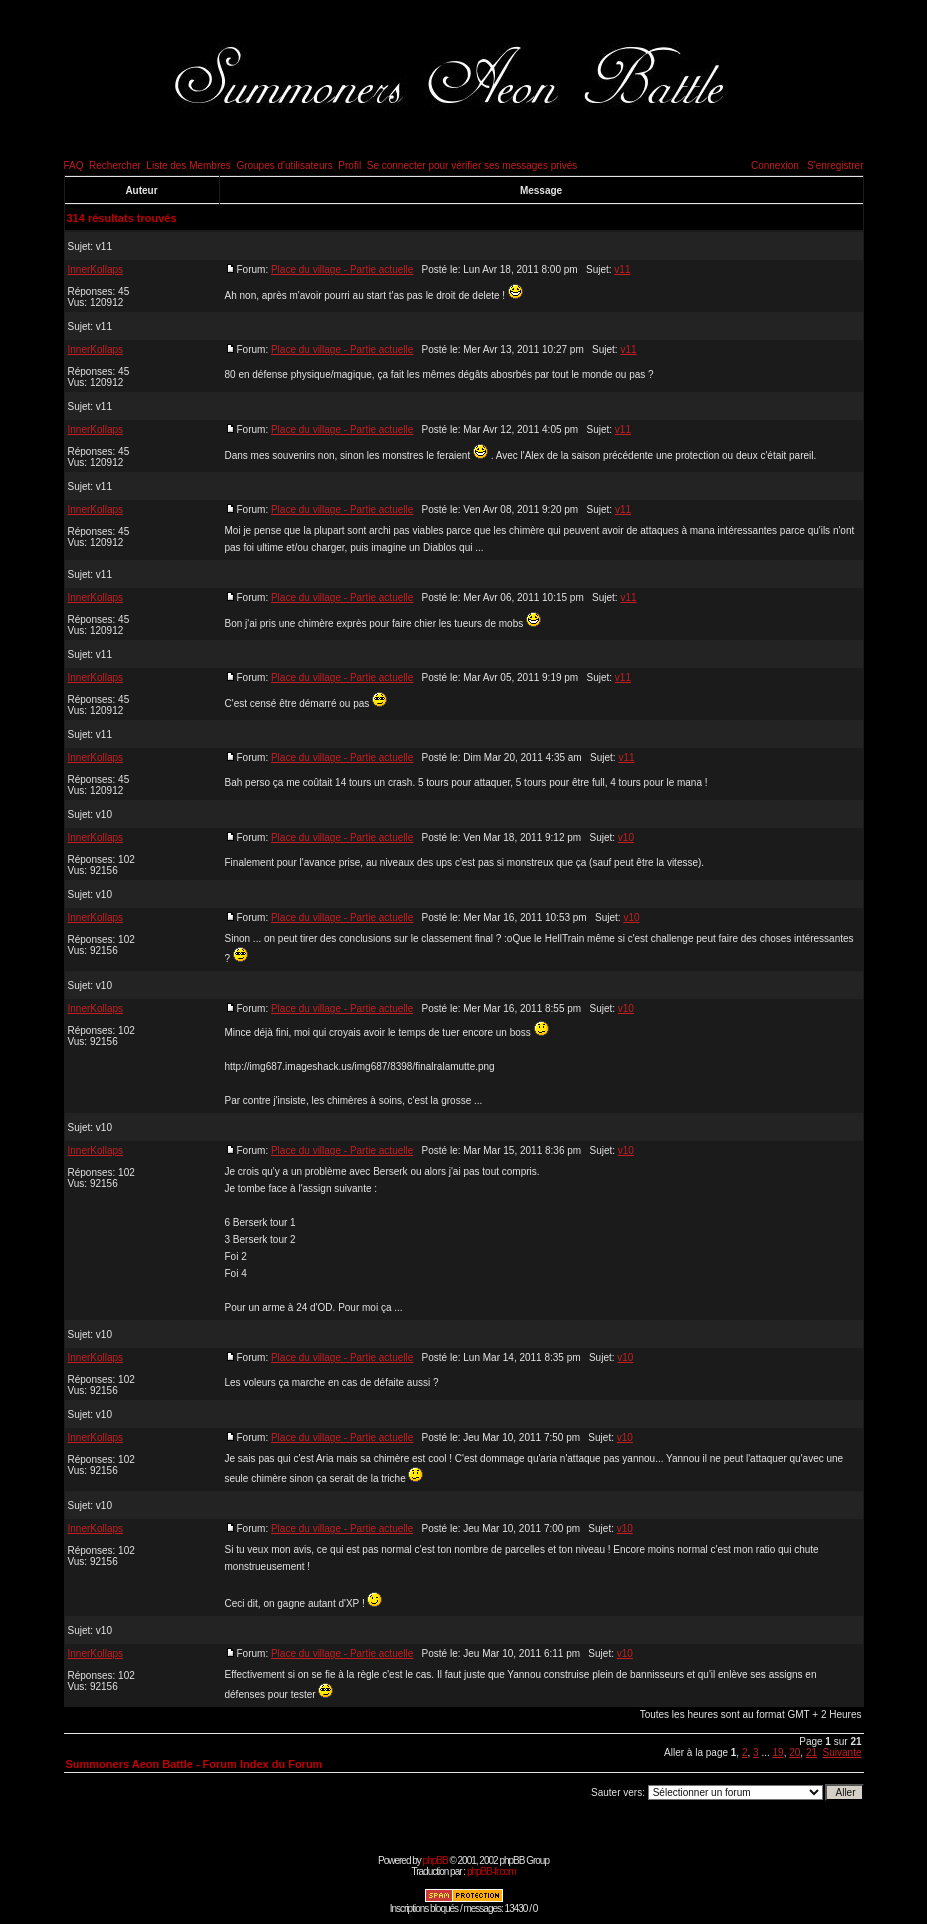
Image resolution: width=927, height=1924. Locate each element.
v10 (104, 814)
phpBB (435, 1860)
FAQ (74, 165)
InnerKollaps (96, 269)
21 (811, 1752)
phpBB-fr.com (491, 1871)
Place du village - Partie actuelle (342, 269)
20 (794, 1752)
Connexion (775, 165)
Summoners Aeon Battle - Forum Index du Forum (194, 1764)
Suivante (842, 1752)
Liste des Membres (188, 165)
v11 (104, 246)
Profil (349, 165)
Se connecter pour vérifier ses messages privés (472, 165)
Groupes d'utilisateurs (284, 165)
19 (778, 1752)
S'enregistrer (835, 165)
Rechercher (115, 165)
